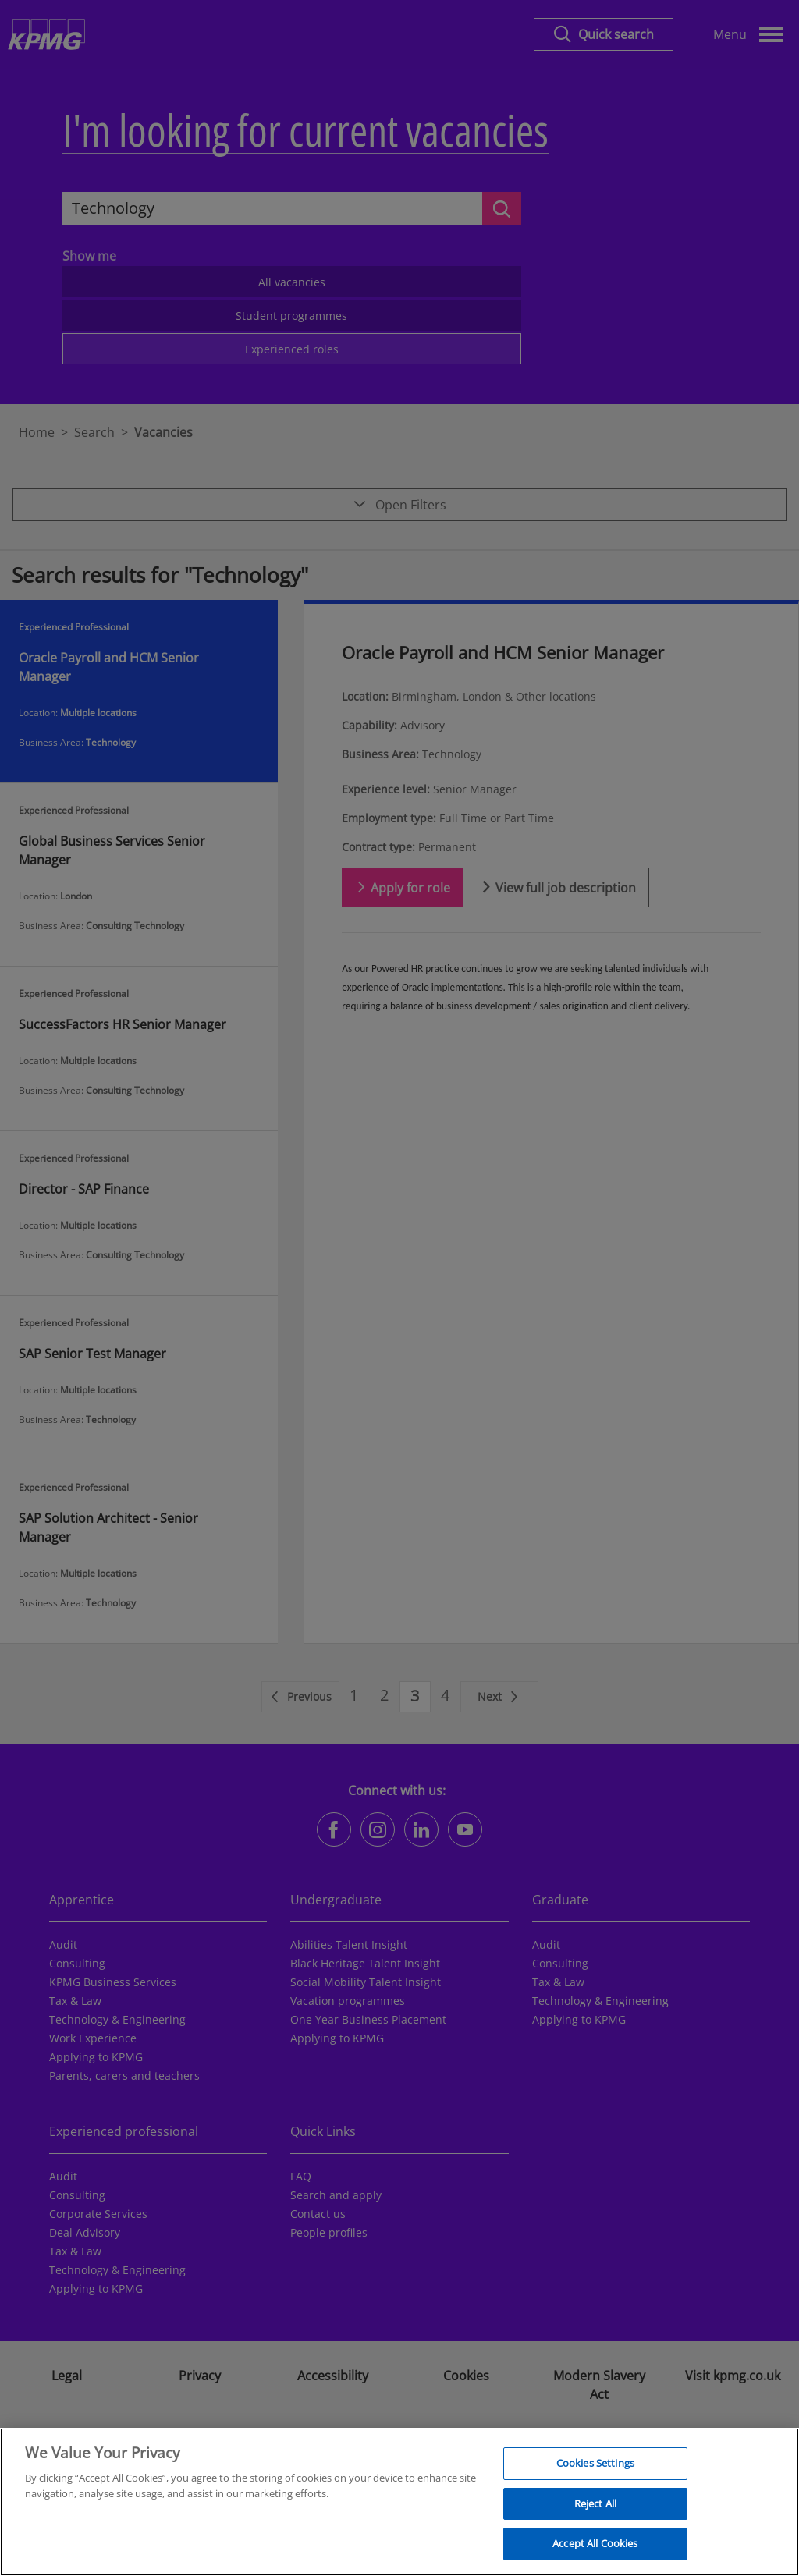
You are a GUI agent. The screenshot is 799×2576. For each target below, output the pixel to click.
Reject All (595, 2510)
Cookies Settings (595, 2470)
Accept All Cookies (594, 2551)
